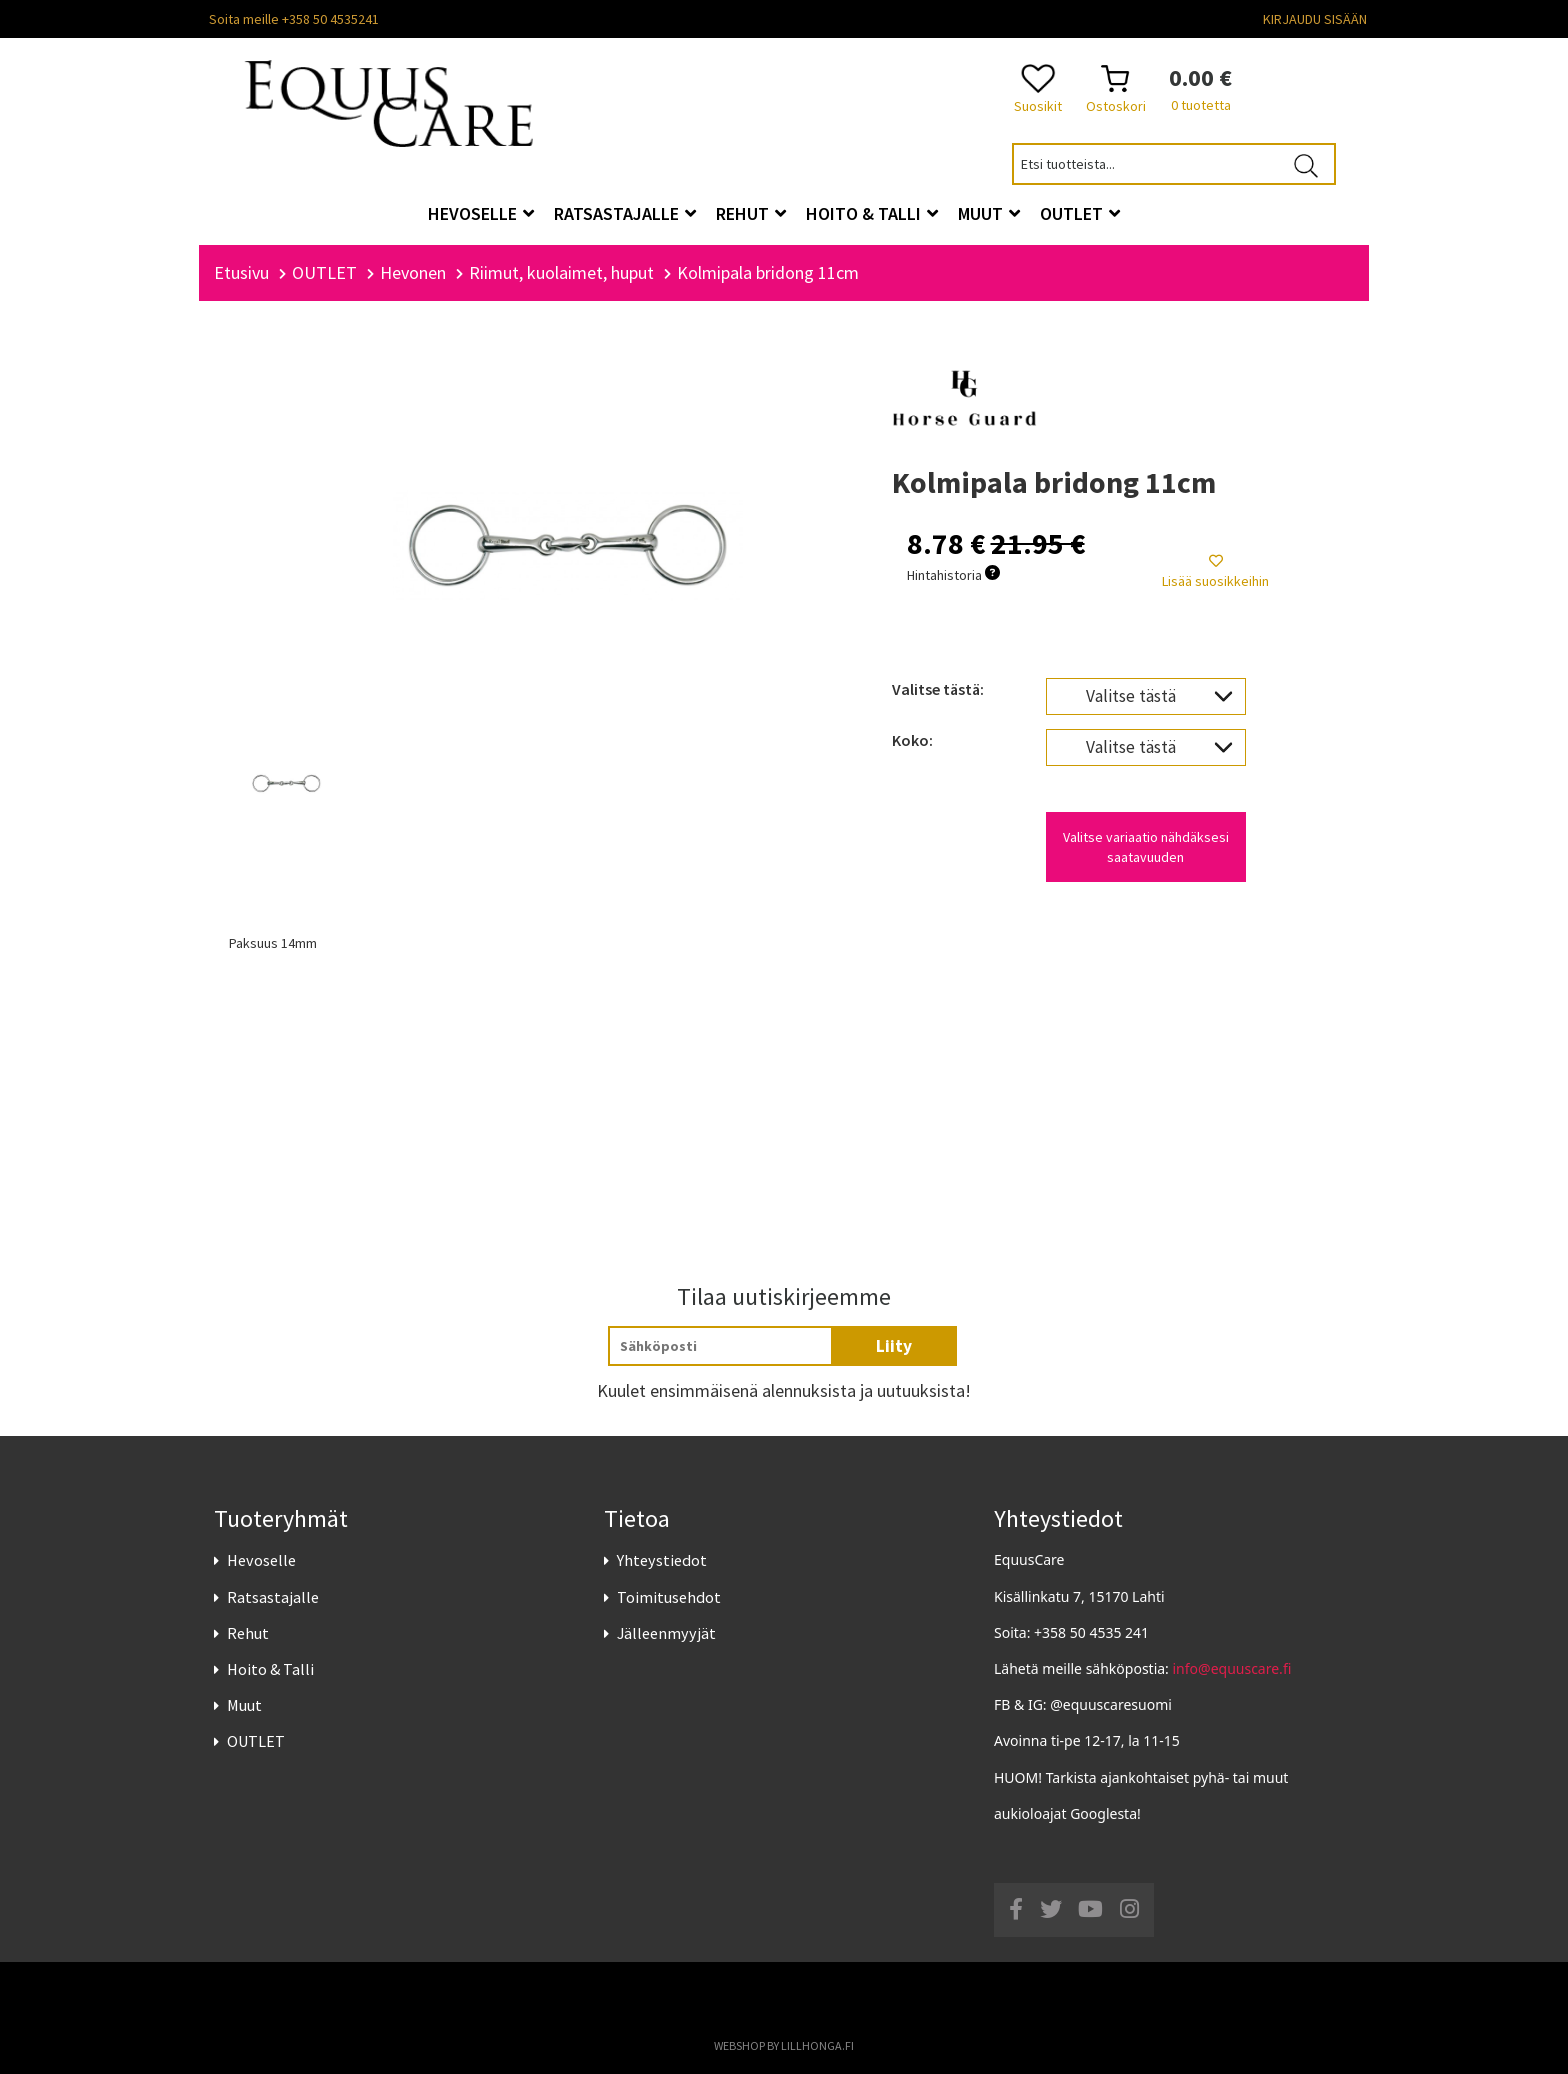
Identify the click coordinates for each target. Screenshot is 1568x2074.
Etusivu (241, 272)
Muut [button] (989, 213)
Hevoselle (261, 1560)
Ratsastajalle (273, 1597)
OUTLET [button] (1080, 213)
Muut (244, 1705)
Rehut (248, 1633)
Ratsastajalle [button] (625, 213)
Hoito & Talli (270, 1669)
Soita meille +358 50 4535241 (294, 19)
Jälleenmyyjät (666, 1633)
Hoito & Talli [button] (872, 213)
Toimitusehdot (669, 1597)
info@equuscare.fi (1232, 1668)
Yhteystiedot (662, 1560)
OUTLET (256, 1741)
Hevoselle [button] (481, 213)
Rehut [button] (751, 213)
